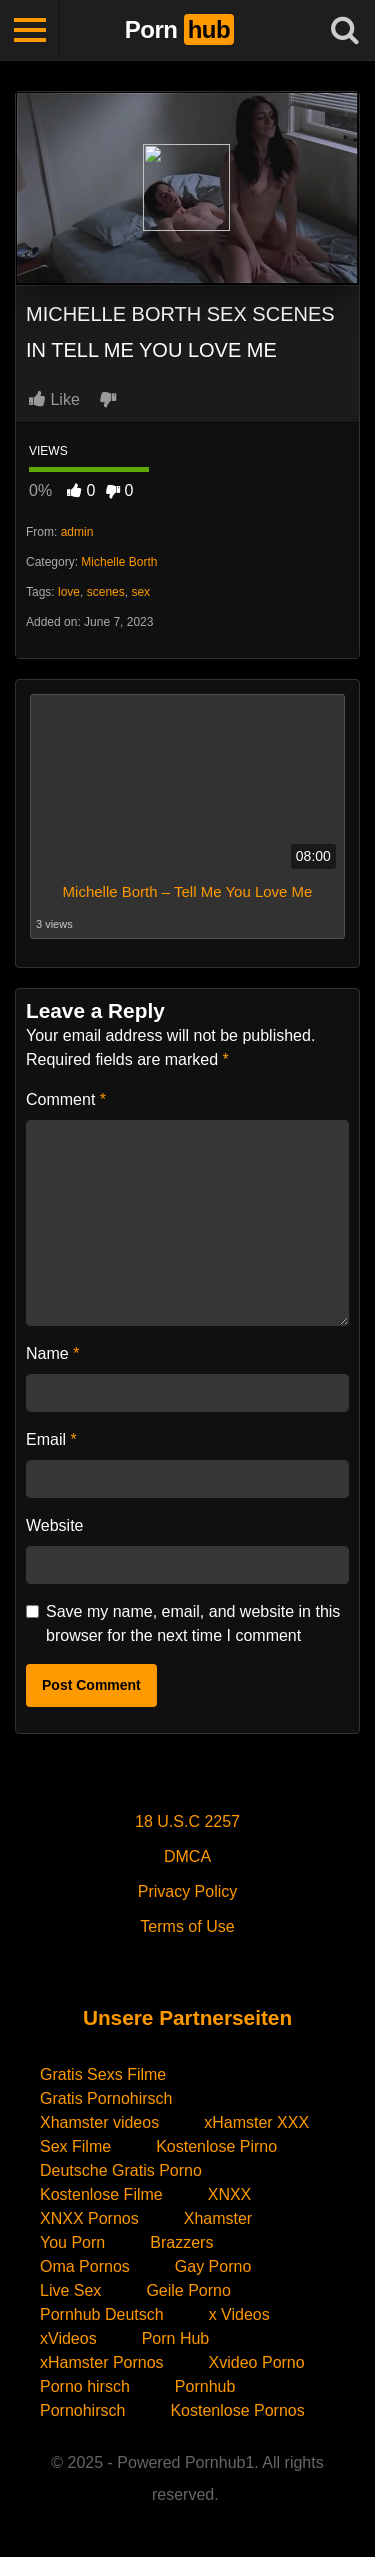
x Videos (239, 2314)
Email (51, 1439)
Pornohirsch (82, 2410)
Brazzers (181, 2242)
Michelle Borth (119, 562)
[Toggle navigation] (30, 30)
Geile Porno (188, 2290)
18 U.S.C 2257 (187, 1821)
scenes (106, 592)
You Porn (72, 2242)
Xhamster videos (99, 2122)
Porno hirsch (85, 2386)
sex (140, 592)
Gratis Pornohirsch (106, 2098)
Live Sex (70, 2290)
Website (55, 1525)
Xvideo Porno (257, 2362)
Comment (66, 1099)
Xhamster (218, 2218)
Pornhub (205, 2386)
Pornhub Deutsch (102, 2314)
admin (77, 532)
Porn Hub (176, 2338)
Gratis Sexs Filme (103, 2074)
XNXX (230, 2194)
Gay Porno (213, 2266)
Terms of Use (187, 1926)
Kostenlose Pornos (237, 2410)
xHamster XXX (256, 2122)
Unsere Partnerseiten (187, 2017)
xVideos (68, 2338)
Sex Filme (75, 2146)
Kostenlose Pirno (216, 2146)
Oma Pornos (85, 2266)
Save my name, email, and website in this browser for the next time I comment (193, 1623)
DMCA (187, 1856)
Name (52, 1353)
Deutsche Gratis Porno (121, 2170)
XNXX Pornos (89, 2218)
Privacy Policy (188, 1891)
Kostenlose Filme (101, 2194)
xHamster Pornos (102, 2362)
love (69, 592)
